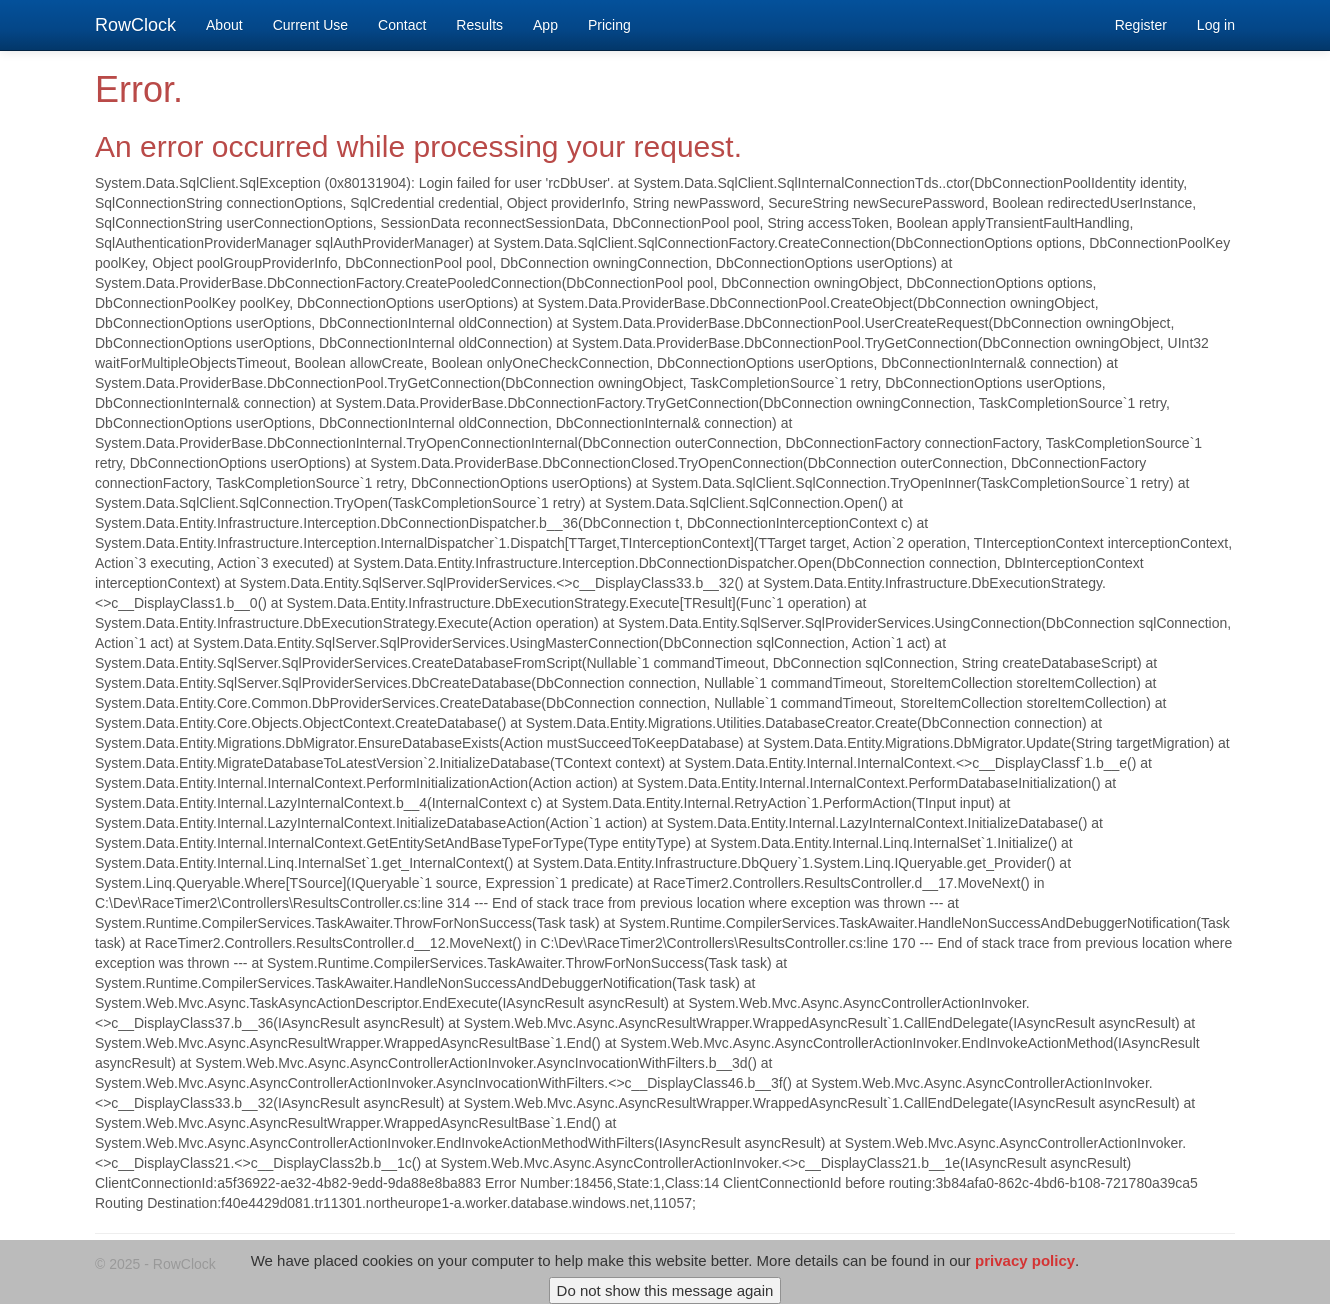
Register (1141, 25)
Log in (1216, 25)
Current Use (310, 25)
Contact (402, 25)
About (224, 25)
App (545, 25)
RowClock (135, 25)
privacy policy (1025, 1267)
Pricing (609, 25)
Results (479, 25)
